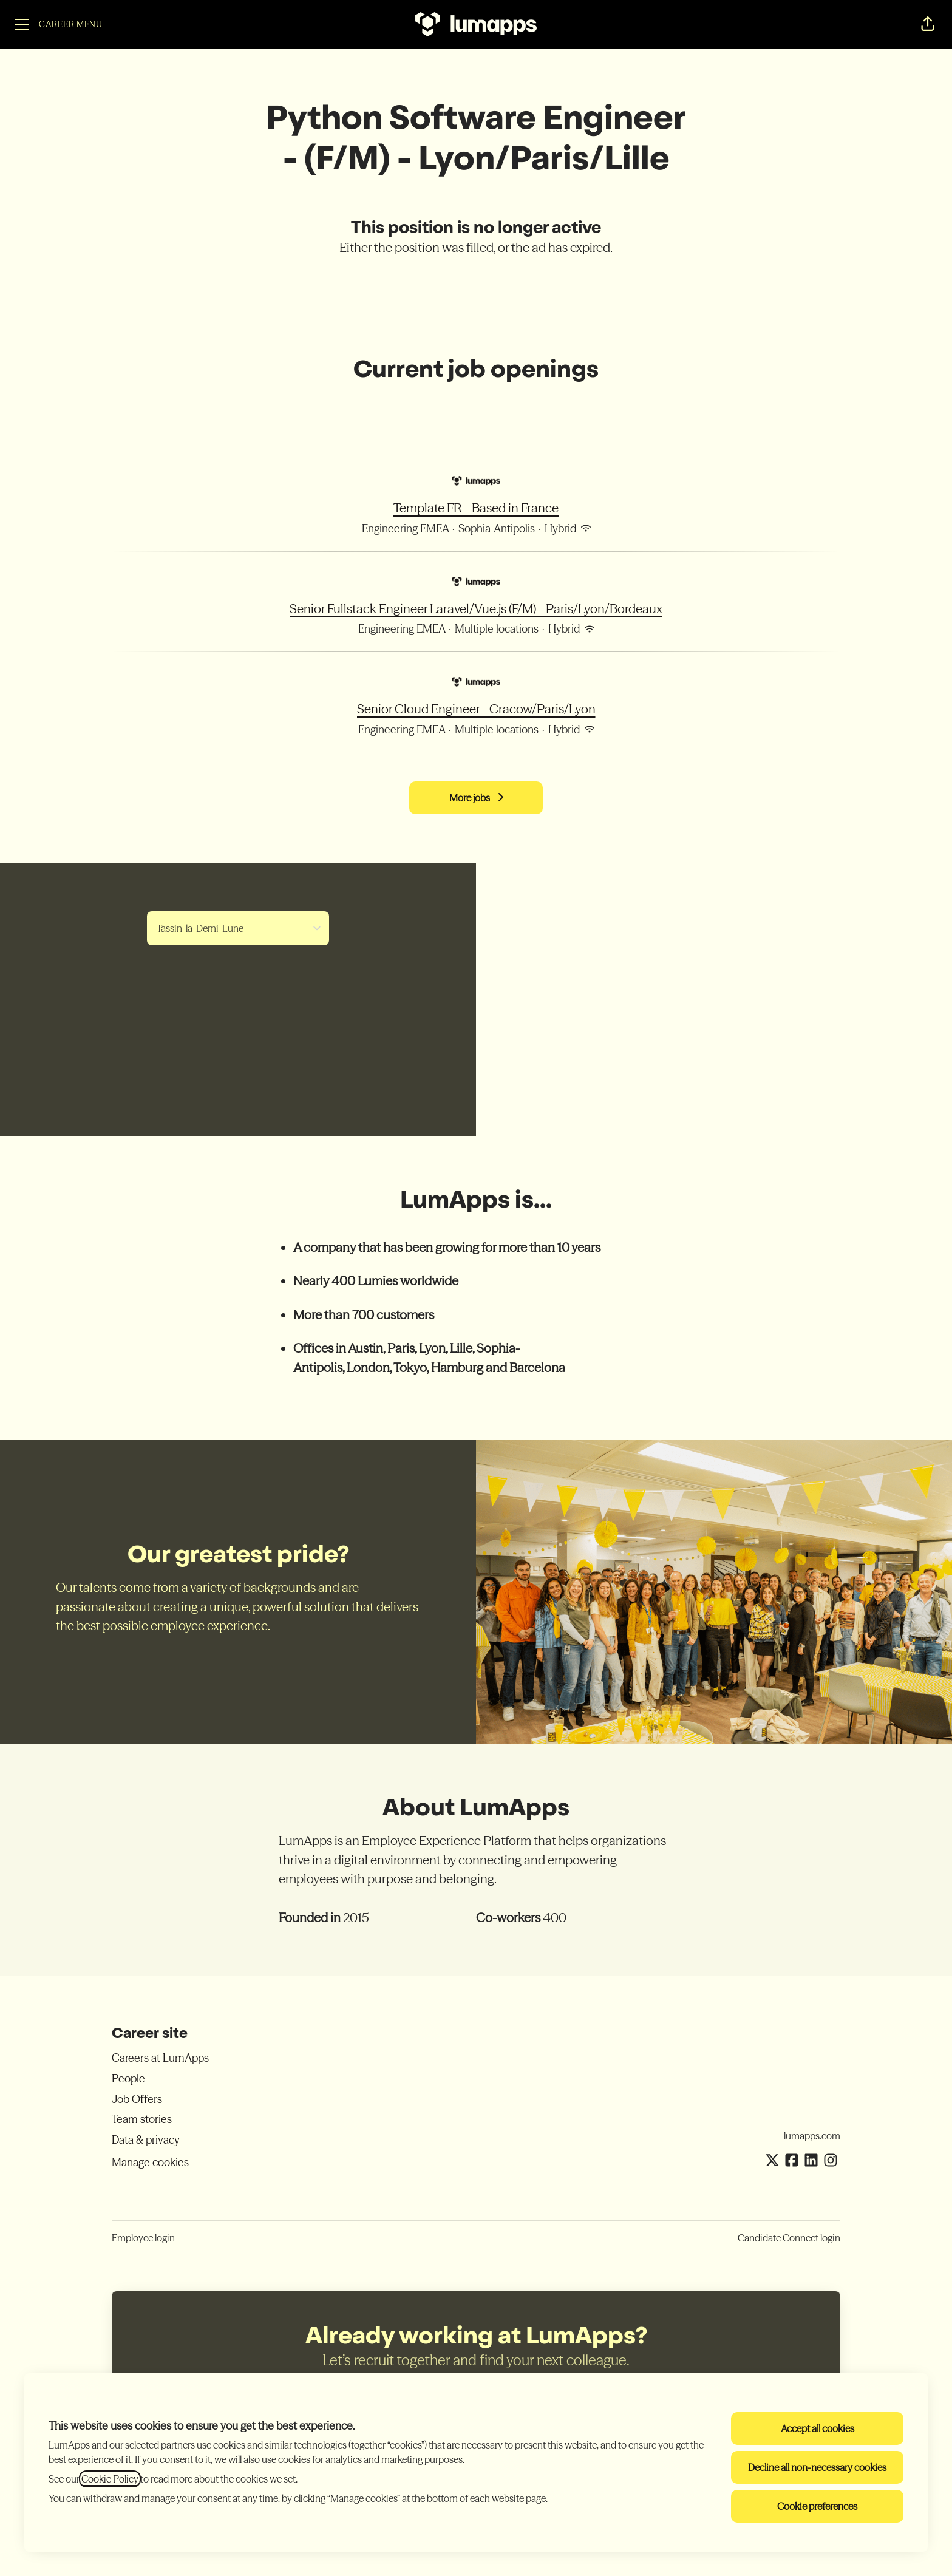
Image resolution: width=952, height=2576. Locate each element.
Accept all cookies (817, 2428)
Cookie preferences (817, 2506)
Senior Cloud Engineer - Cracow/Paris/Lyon (476, 709)
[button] (928, 24)
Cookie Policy (109, 2479)
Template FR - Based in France (476, 508)
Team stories (142, 2119)
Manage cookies (150, 2162)
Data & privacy (146, 2140)
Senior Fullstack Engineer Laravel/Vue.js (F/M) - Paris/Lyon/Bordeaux (476, 609)
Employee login (143, 2238)
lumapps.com (812, 2136)
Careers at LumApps (160, 2058)
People (128, 2078)
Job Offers (137, 2099)
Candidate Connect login (789, 2238)
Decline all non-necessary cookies (817, 2467)
